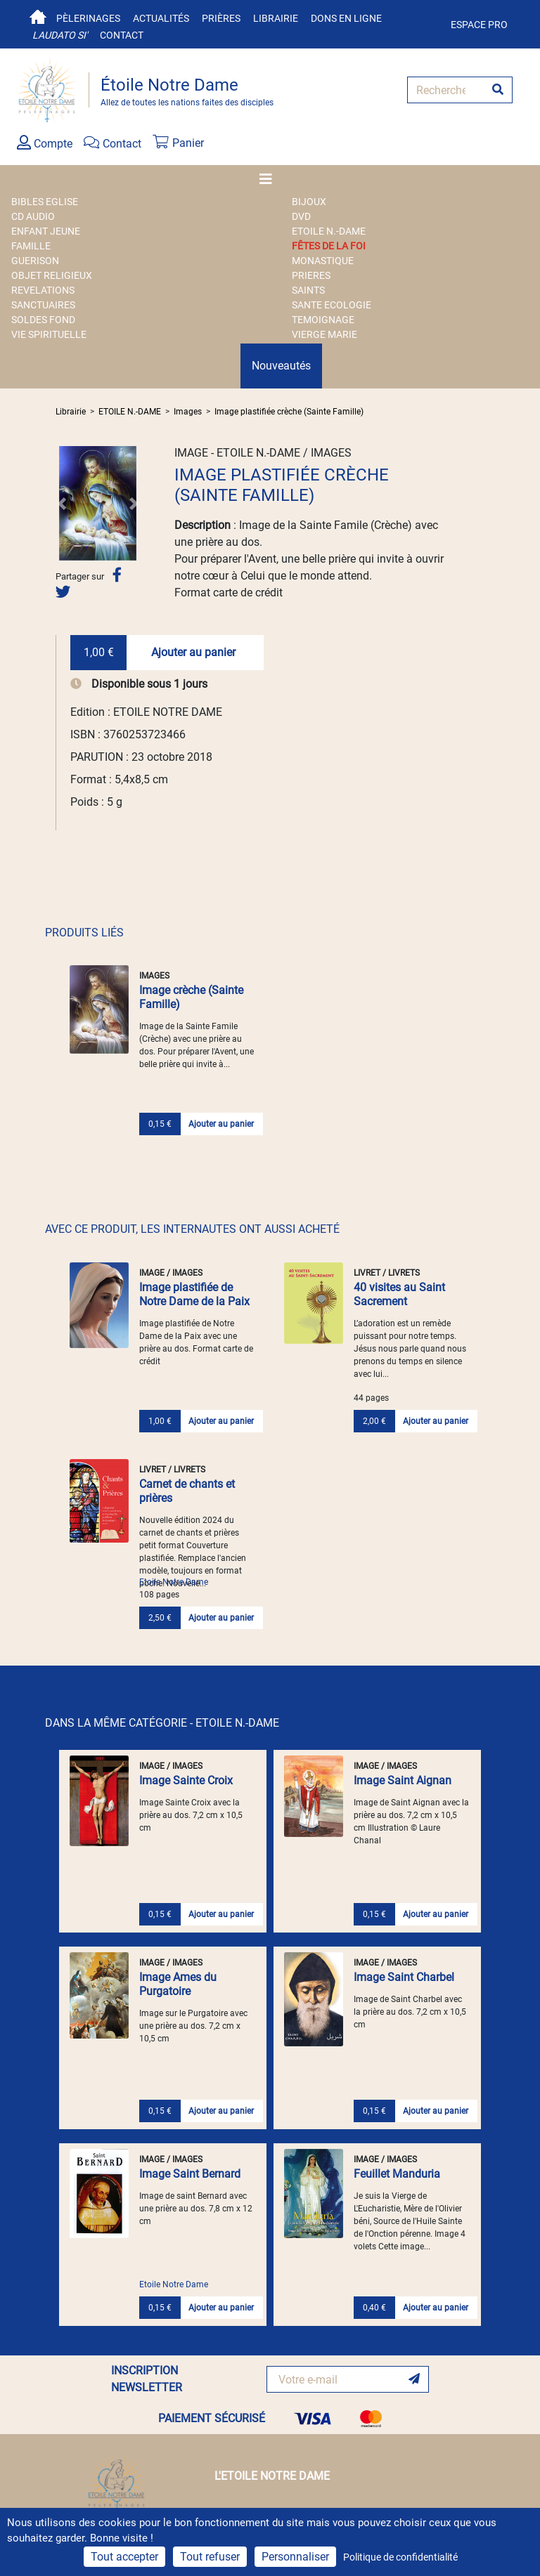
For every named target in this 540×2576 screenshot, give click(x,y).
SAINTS (308, 290)
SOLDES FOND (43, 319)
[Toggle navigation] (270, 179)
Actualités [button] (161, 18)
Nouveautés (281, 365)
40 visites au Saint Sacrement (399, 1294)
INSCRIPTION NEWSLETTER (146, 2379)
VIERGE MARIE (324, 334)
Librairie (275, 18)
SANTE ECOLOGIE (331, 304)
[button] (62, 503)
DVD (301, 216)
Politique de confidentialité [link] (400, 2557)
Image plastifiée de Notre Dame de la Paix (194, 1294)
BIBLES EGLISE (44, 201)
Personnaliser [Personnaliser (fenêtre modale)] (295, 2556)
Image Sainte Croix (186, 1780)
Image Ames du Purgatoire (178, 1984)
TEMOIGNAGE (323, 319)
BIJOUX (309, 201)
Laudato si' (59, 35)
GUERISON (35, 260)
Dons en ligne (346, 18)
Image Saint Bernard (189, 2174)
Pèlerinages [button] (88, 18)
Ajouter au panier (193, 652)
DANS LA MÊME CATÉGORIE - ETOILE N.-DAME (162, 1723)
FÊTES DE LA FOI (329, 245)
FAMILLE (31, 245)
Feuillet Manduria (397, 2174)
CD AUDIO (33, 216)
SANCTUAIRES (43, 304)
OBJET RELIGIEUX (51, 275)
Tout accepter (124, 2556)
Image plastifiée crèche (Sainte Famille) (289, 412)
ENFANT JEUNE (45, 231)
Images (188, 412)
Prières (221, 18)
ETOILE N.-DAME (329, 231)
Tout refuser (210, 2556)
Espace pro (479, 24)
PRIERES (311, 275)
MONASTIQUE (323, 260)
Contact (121, 35)
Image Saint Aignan (402, 1780)
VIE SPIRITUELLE (48, 334)
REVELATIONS (43, 290)
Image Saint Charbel (404, 1977)
